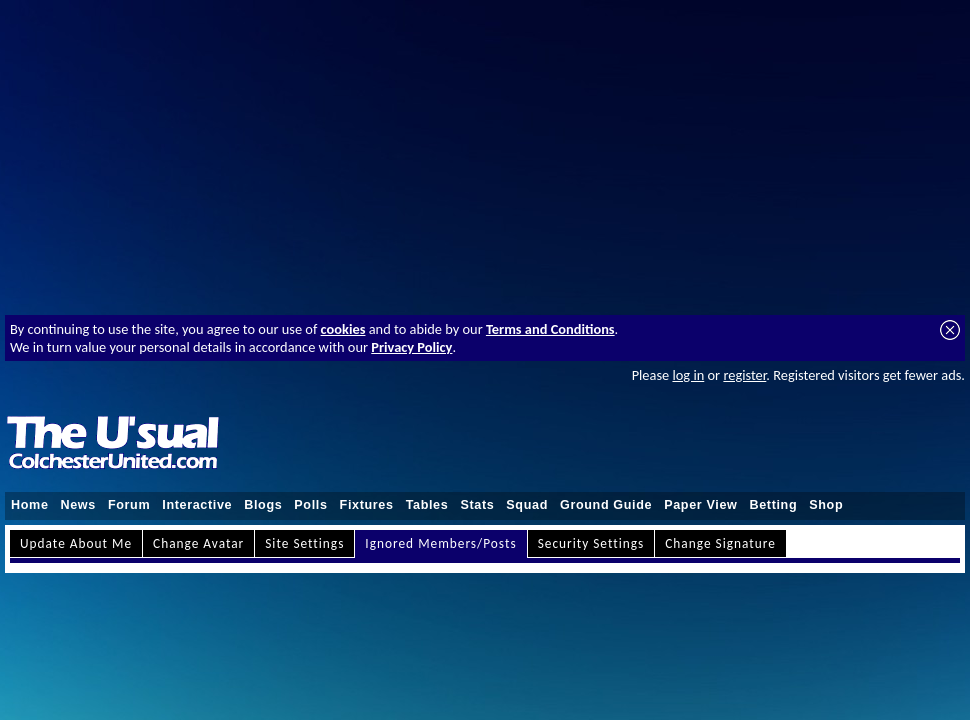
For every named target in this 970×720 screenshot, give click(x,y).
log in (688, 375)
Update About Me (76, 543)
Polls (310, 505)
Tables (427, 505)
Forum (129, 505)
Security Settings (591, 543)
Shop (826, 505)
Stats (477, 505)
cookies (343, 329)
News (78, 505)
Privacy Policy (411, 347)
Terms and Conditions (550, 329)
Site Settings (304, 543)
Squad (527, 505)
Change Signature (720, 543)
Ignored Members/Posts (440, 543)
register (744, 375)
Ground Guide (606, 505)
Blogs (263, 505)
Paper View (700, 505)
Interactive (197, 505)
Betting (773, 505)
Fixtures (367, 505)
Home (30, 505)
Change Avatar (198, 543)
